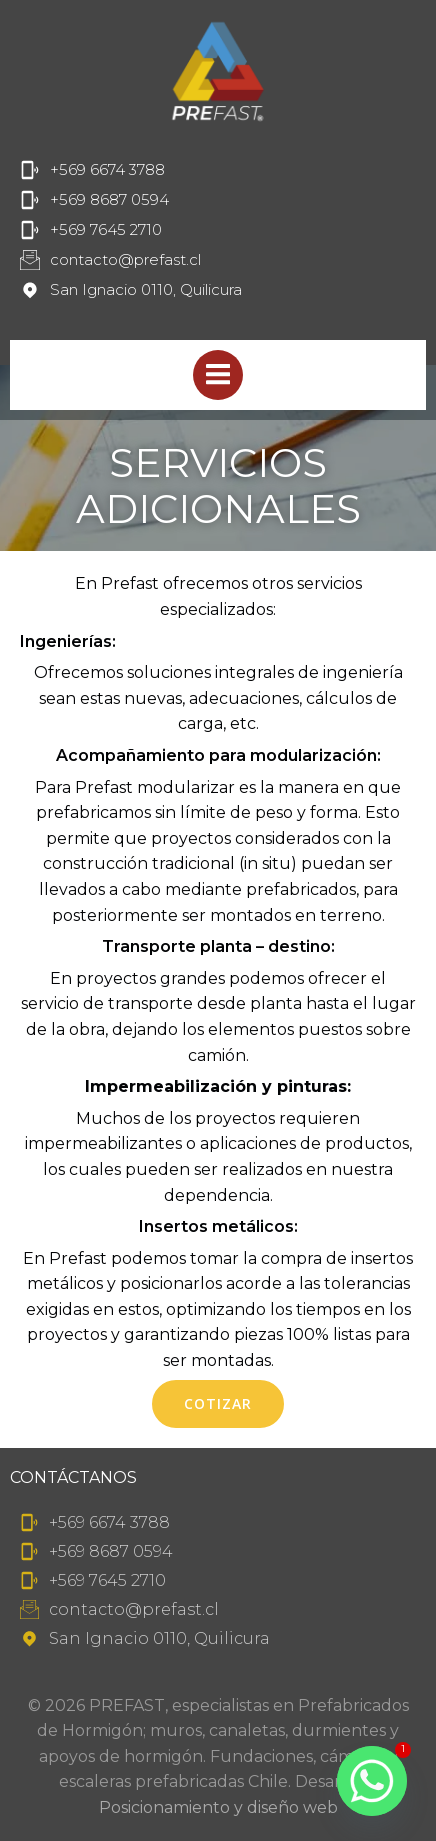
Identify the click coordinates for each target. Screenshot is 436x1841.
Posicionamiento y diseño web (218, 1807)
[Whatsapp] (372, 1781)
